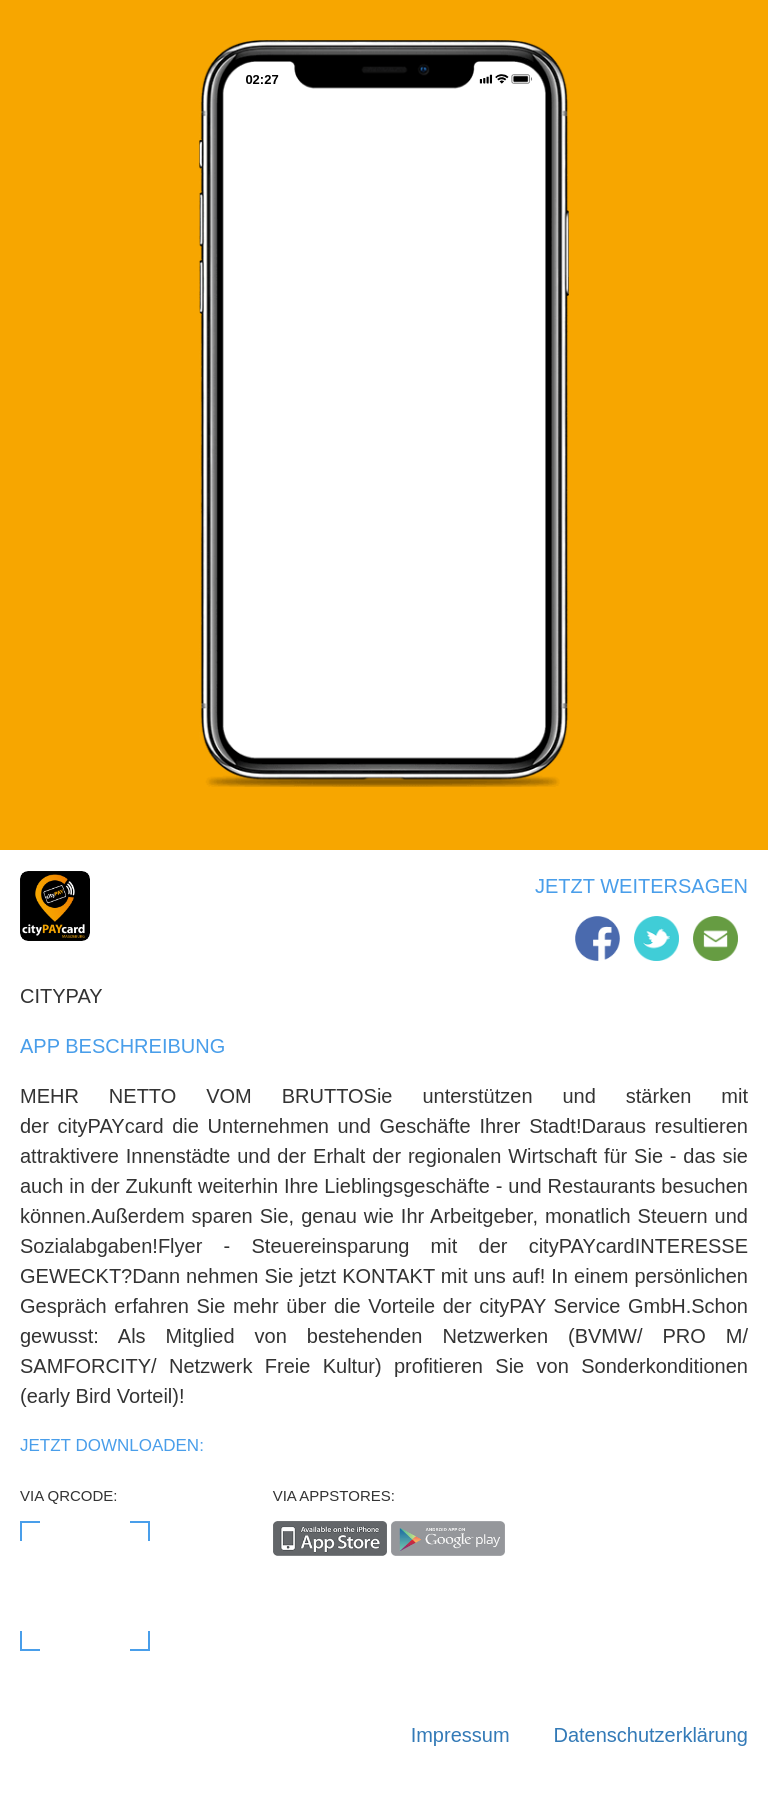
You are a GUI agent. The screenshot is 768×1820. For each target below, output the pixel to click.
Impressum (460, 1735)
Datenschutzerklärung (650, 1735)
